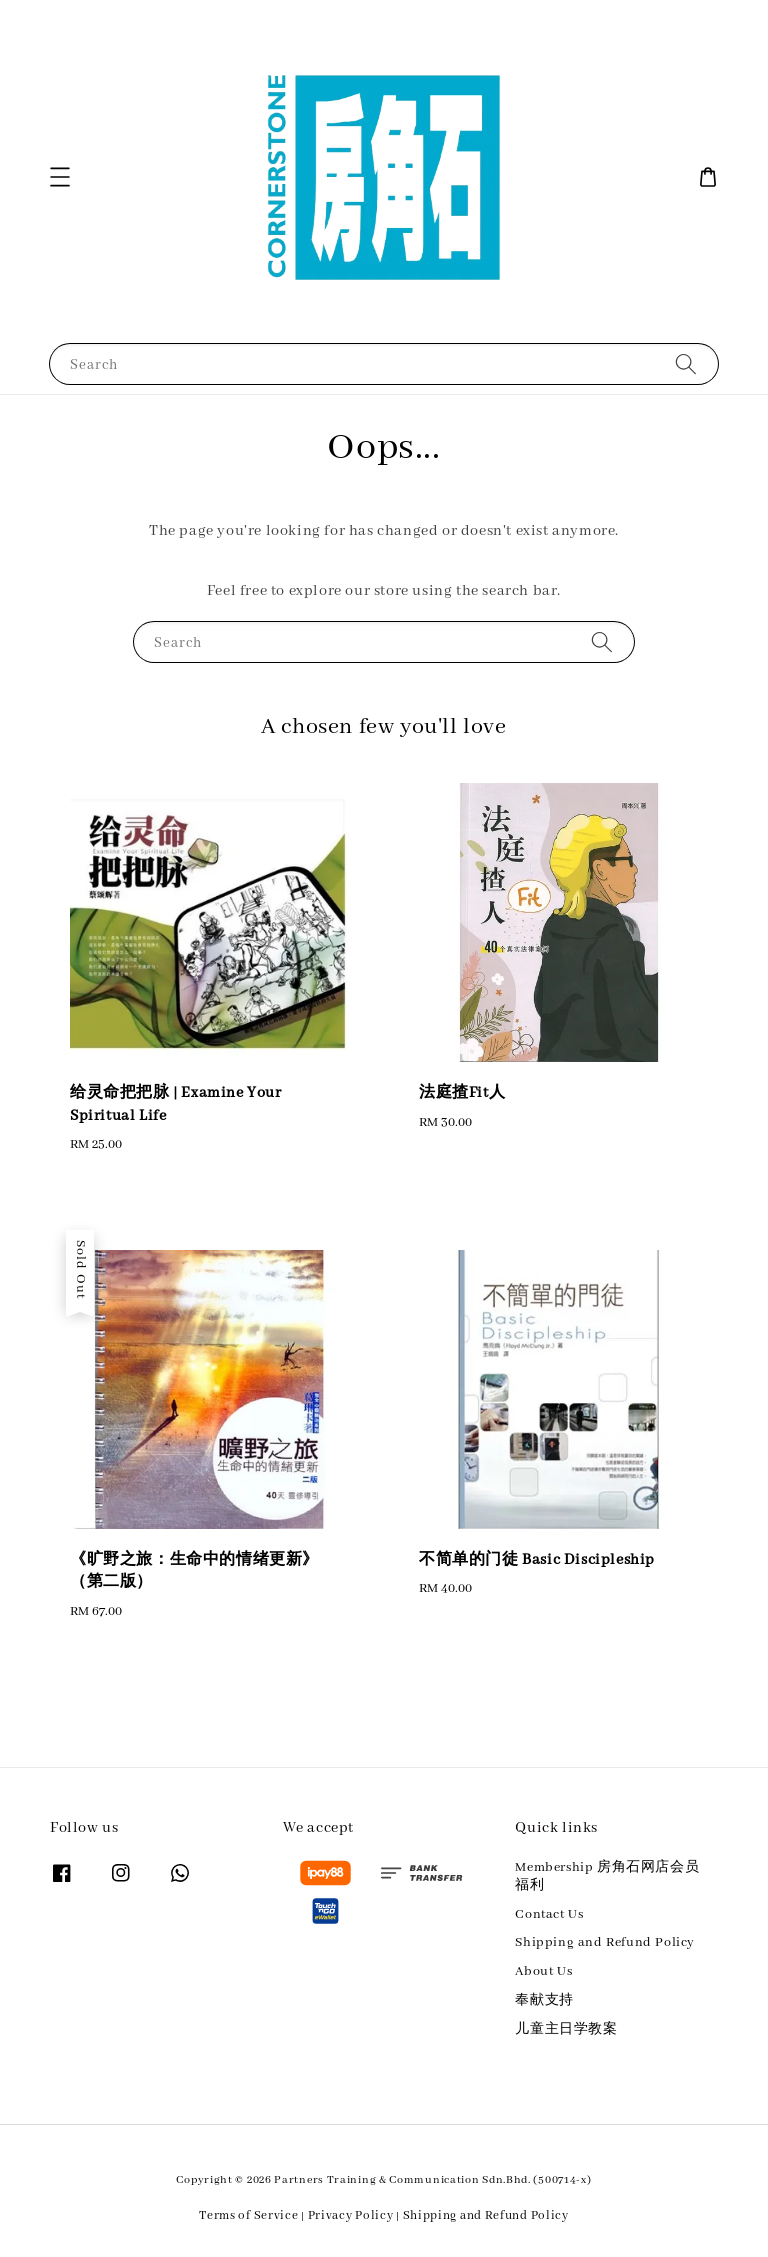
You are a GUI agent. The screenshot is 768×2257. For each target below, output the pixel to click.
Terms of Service (248, 2215)
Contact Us (549, 1914)
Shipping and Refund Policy (605, 1942)
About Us (543, 1971)
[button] (60, 177)
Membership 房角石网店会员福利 (607, 1876)
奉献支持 (544, 2000)
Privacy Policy (351, 2215)
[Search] (686, 363)
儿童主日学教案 (566, 2029)
